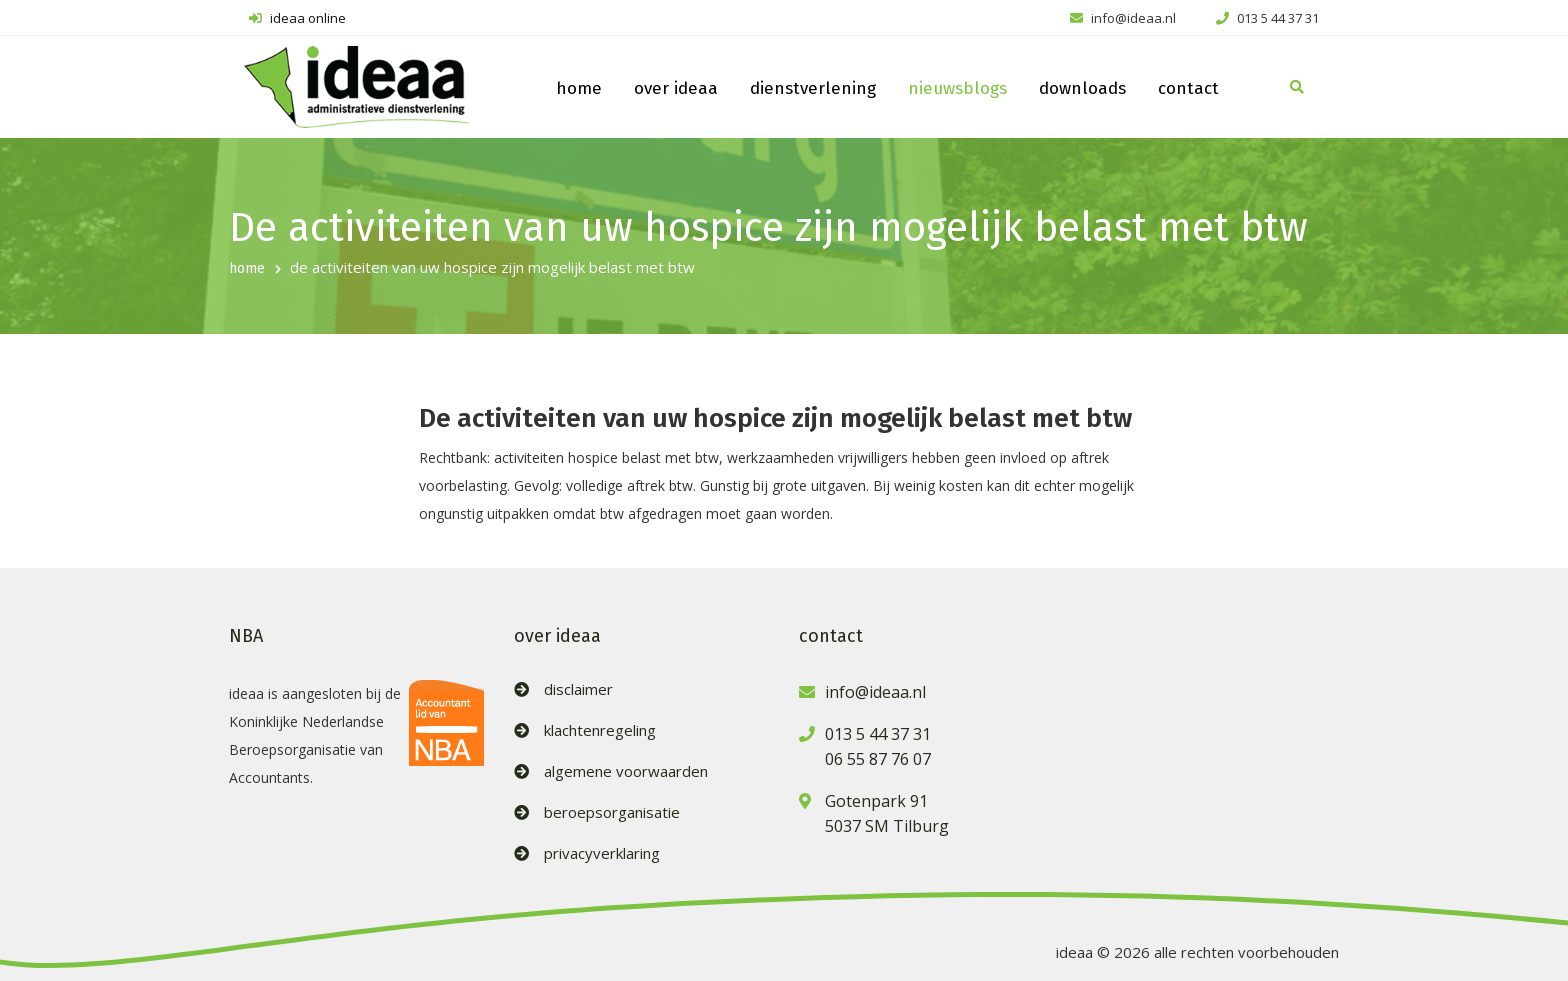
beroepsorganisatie (612, 812)
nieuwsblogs (957, 88)
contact (1188, 88)
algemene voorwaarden (626, 771)
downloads (1082, 88)
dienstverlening (813, 88)
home (579, 88)
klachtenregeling (600, 730)
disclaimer (578, 689)
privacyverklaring (602, 853)
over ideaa (676, 88)
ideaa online (297, 18)
